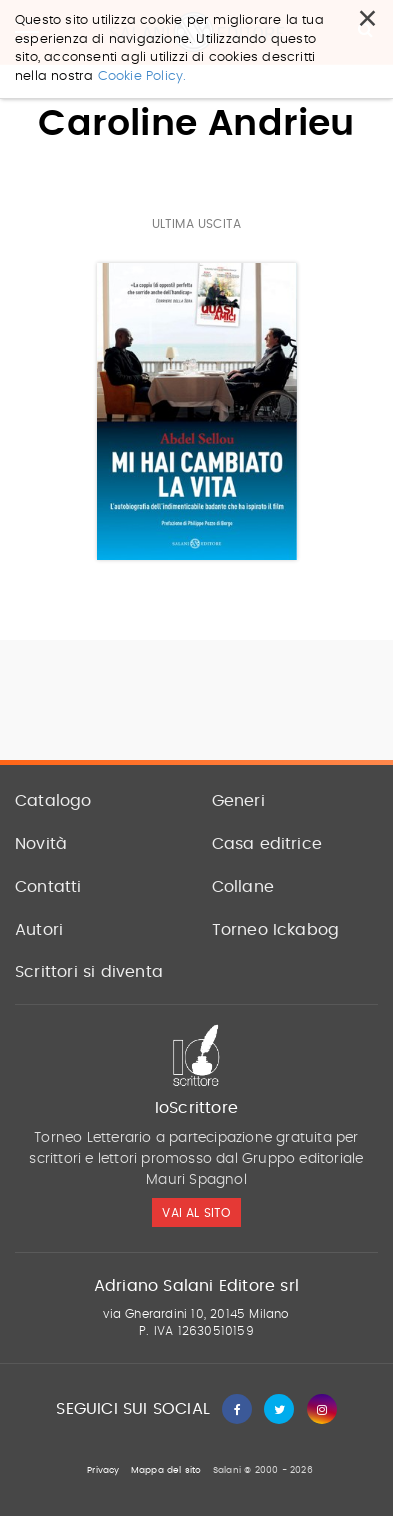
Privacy (103, 1470)
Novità (41, 844)
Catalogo (53, 801)
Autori (39, 930)
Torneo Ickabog (276, 930)
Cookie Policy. (142, 76)
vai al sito (196, 1213)
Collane (243, 887)
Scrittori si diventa (89, 972)
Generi (238, 801)
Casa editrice (267, 844)
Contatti (48, 887)
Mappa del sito (166, 1470)
